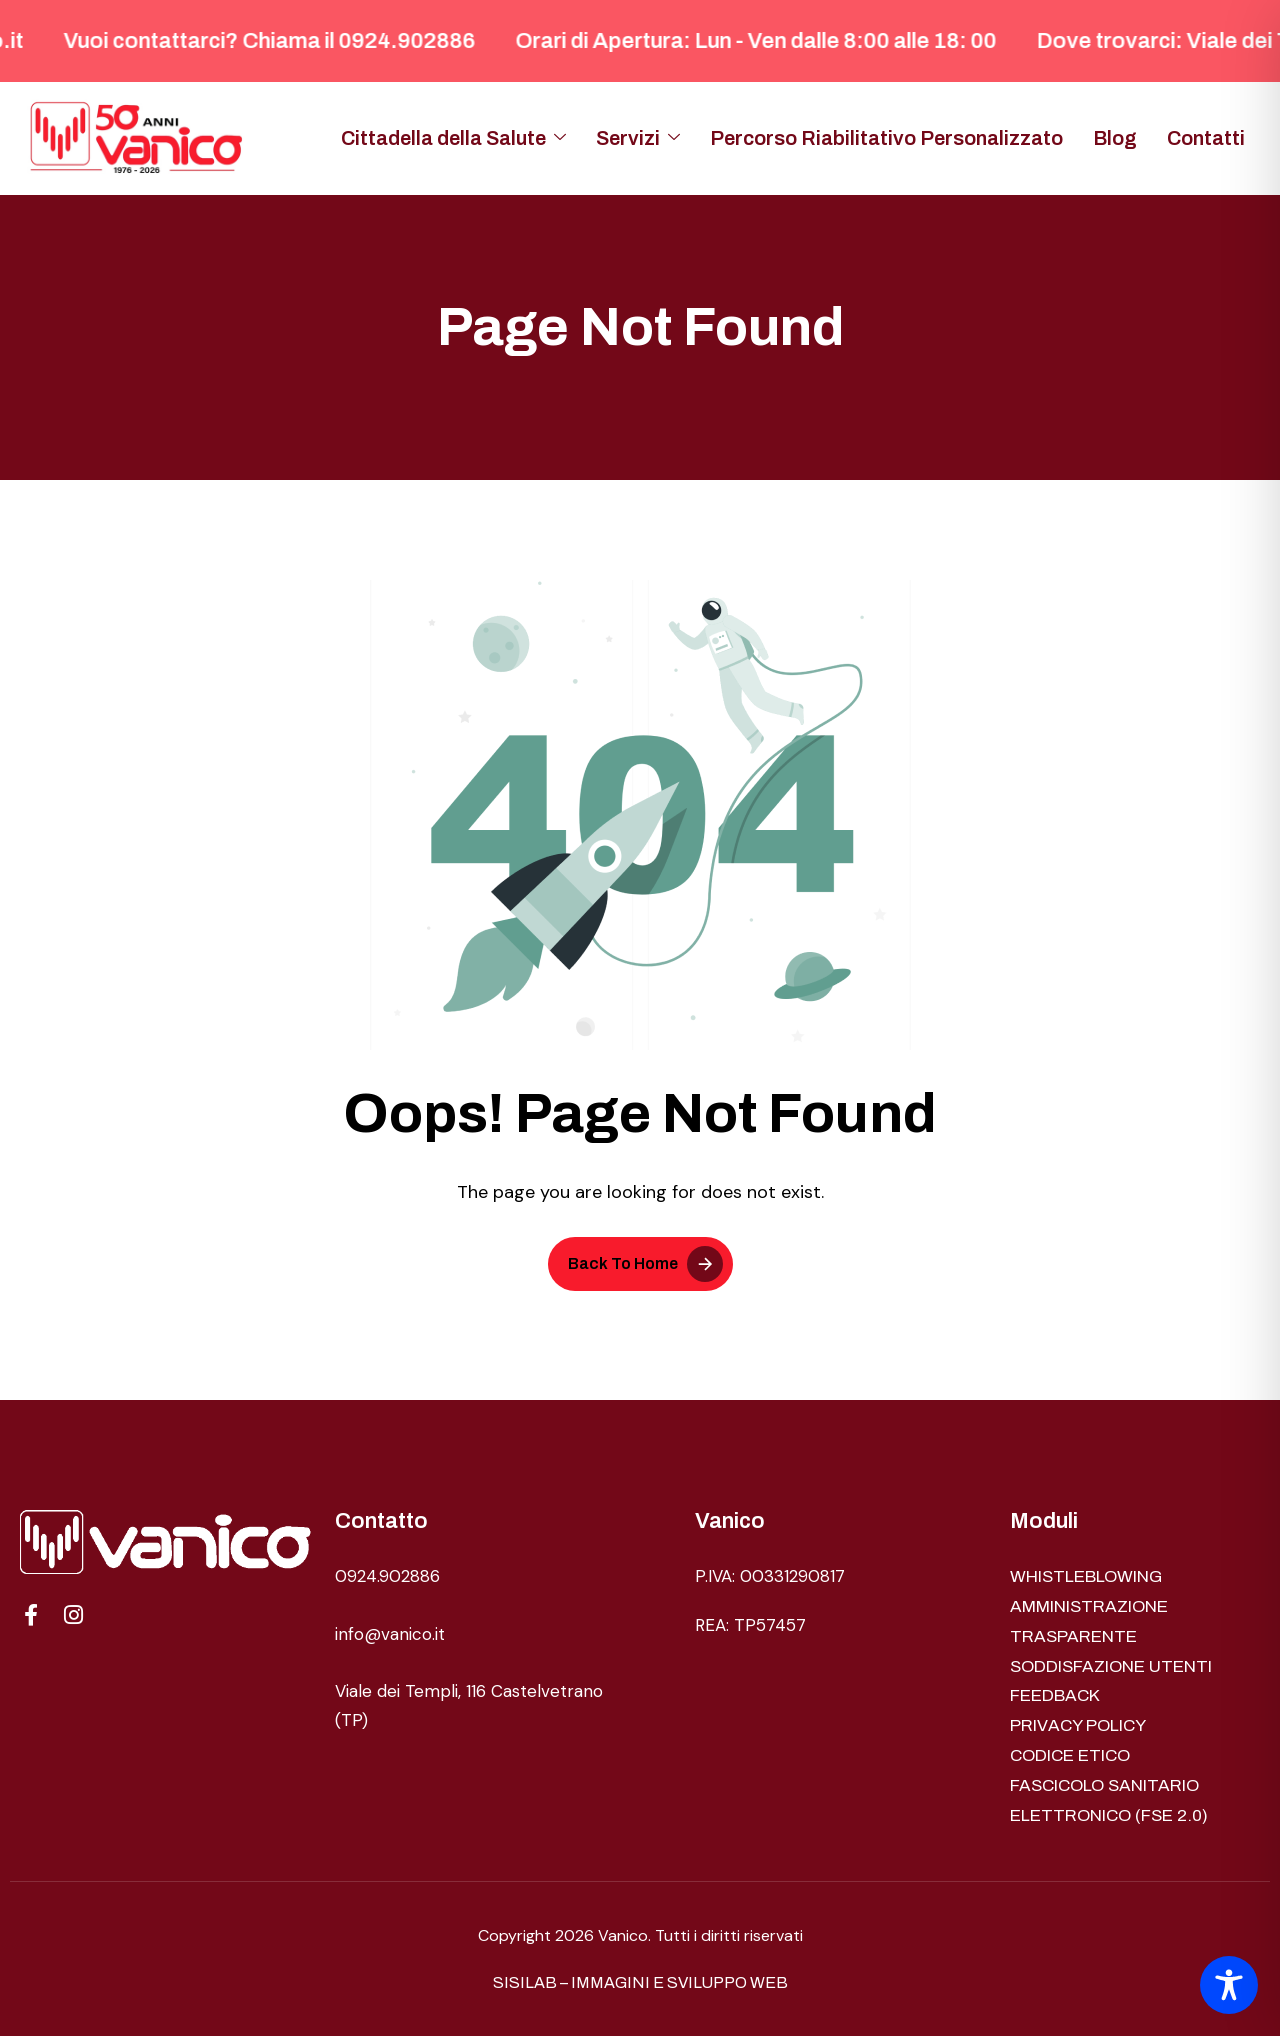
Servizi (638, 138)
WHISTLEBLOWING (1086, 1576)
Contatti (1206, 138)
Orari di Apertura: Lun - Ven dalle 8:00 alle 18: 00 (771, 41)
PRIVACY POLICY (1078, 1725)
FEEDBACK (1055, 1695)
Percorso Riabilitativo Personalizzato (886, 138)
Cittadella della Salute (453, 138)
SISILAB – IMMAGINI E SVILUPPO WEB (640, 1982)
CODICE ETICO (1070, 1755)
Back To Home (623, 1263)
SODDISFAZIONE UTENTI (1111, 1666)
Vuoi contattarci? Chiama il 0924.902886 (285, 41)
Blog (1115, 138)
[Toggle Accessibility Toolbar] (1229, 1985)
